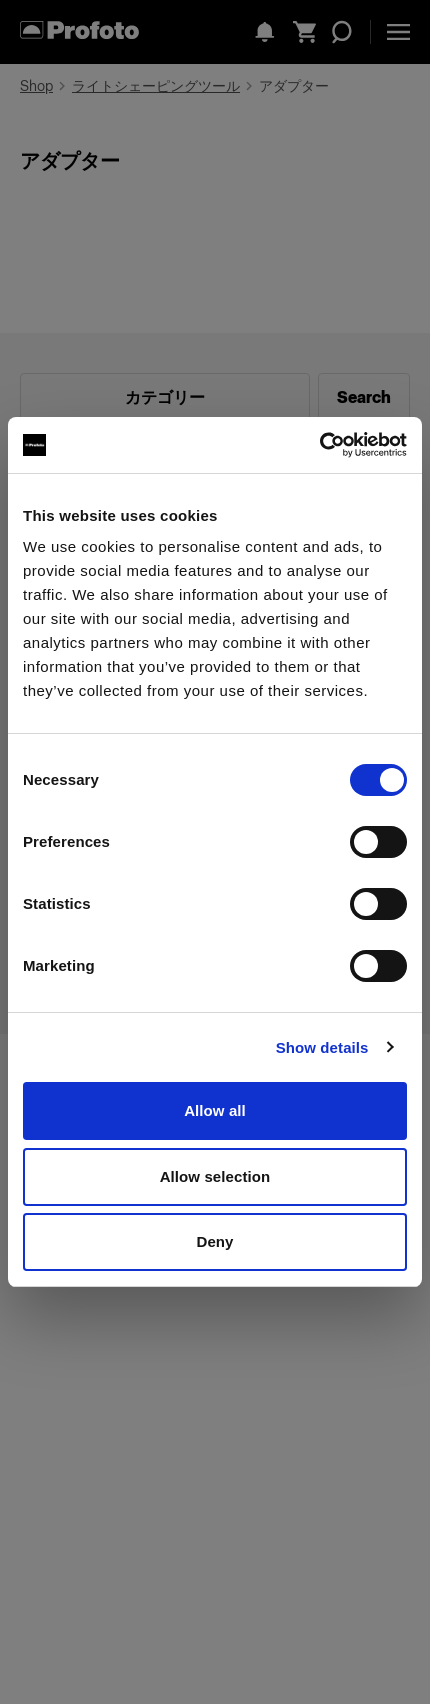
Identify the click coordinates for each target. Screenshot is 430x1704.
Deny (214, 1241)
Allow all (215, 1110)
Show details (322, 1047)
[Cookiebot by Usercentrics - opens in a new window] (319, 445)
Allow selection (215, 1176)
